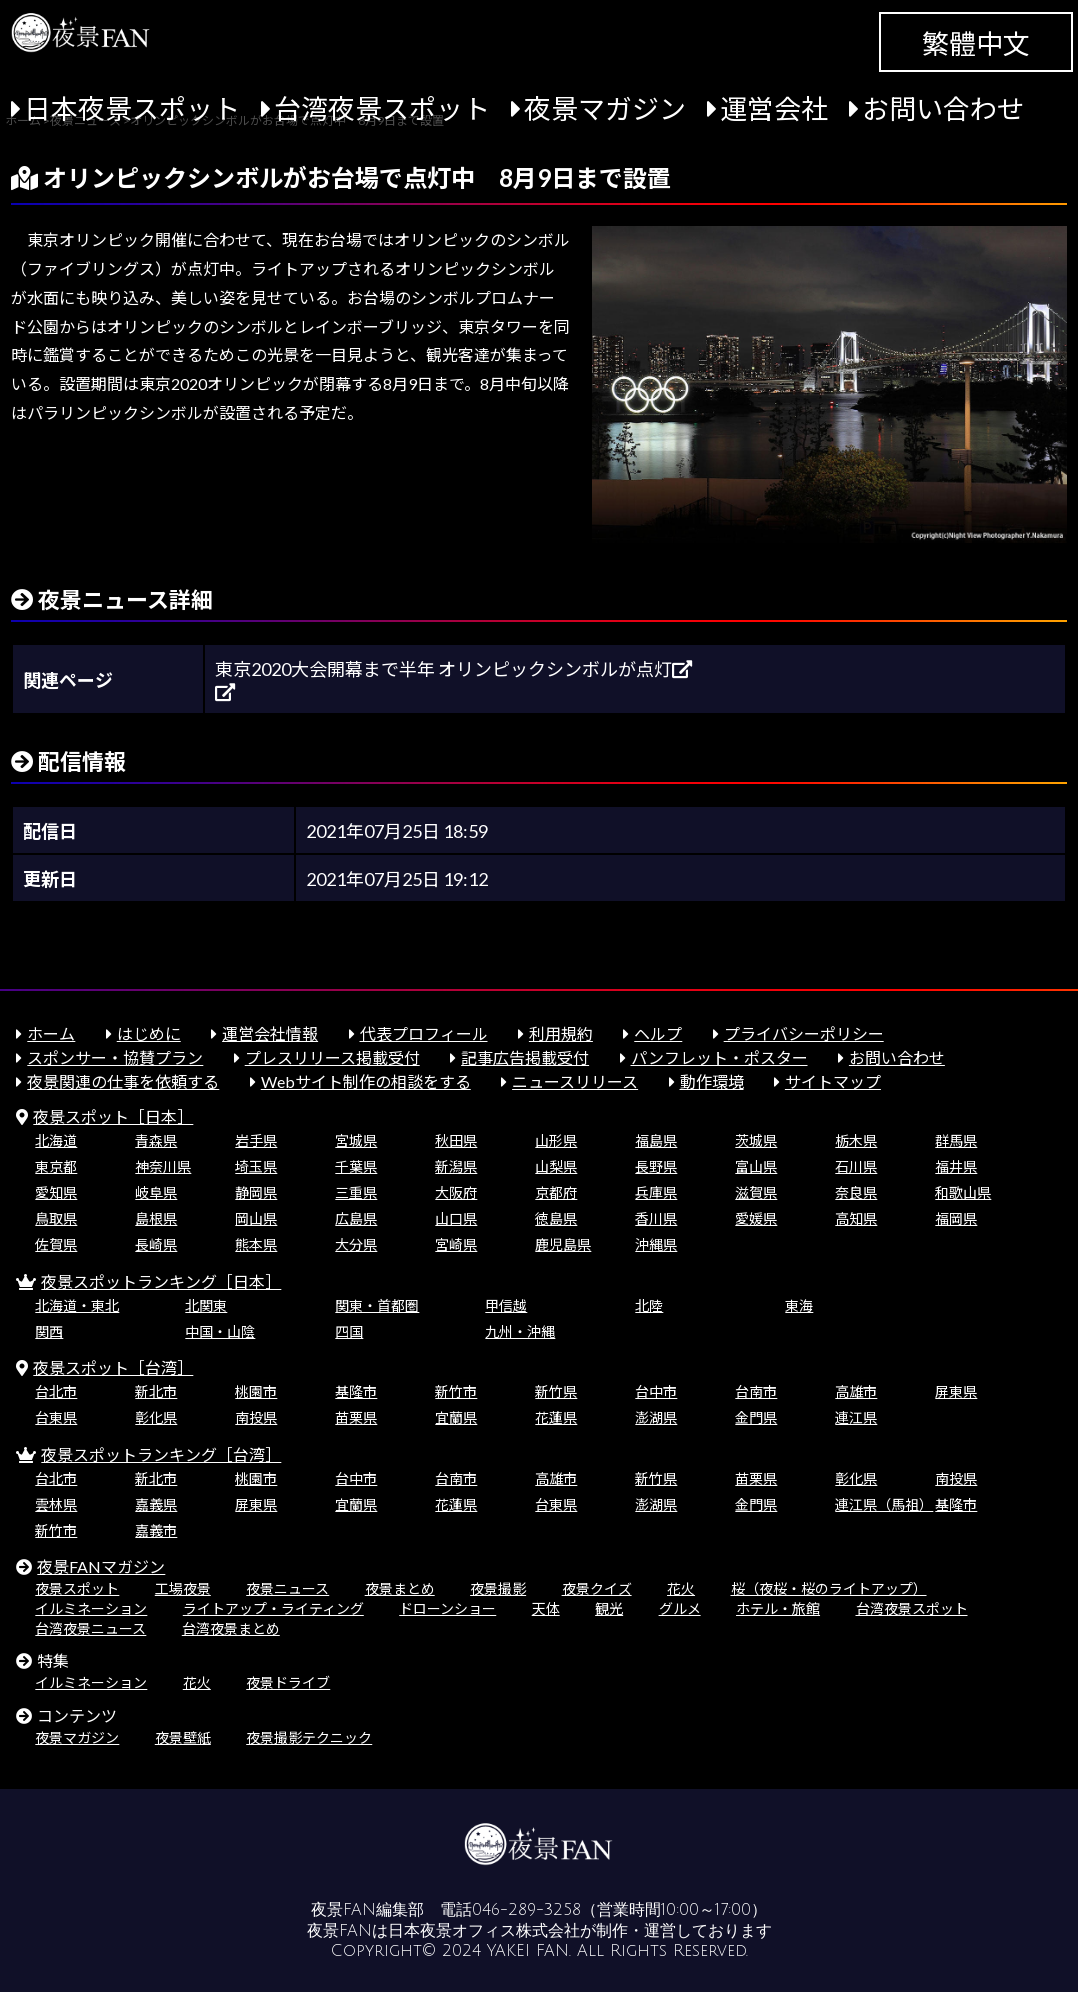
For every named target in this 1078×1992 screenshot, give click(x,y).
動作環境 (712, 1081)
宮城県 (356, 1140)
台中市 (656, 1391)
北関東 (206, 1305)
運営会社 (774, 108)
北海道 (56, 1140)
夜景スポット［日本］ (113, 1116)
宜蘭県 (456, 1417)
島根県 (156, 1218)
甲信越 (506, 1305)
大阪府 (456, 1192)
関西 (49, 1331)
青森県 (156, 1140)
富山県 (756, 1166)
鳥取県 (56, 1218)
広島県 (356, 1218)
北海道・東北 (77, 1305)
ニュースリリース (575, 1081)
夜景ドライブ (288, 1682)
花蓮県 (556, 1417)
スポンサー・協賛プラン (115, 1057)
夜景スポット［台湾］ (113, 1367)
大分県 (356, 1244)
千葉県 (356, 1166)
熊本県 (256, 1244)
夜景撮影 (498, 1588)
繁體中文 (976, 43)
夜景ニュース (287, 1588)
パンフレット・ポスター (719, 1057)
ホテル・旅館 (778, 1608)
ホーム (51, 1033)
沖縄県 (656, 1244)
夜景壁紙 (183, 1737)
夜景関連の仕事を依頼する (123, 1081)
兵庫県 (656, 1192)
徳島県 (556, 1218)
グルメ (680, 1608)
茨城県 (756, 1140)
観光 (609, 1608)
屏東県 (956, 1391)
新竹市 (456, 1391)
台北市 (56, 1391)
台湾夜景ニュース (90, 1628)
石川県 (856, 1166)
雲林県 (56, 1504)
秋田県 (456, 1140)
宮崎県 (456, 1244)
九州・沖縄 (520, 1331)
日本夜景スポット (132, 108)
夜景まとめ (400, 1588)
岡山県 (256, 1218)
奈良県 (856, 1192)
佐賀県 (56, 1244)
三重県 (356, 1192)
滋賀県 (756, 1192)
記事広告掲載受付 (525, 1057)
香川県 (656, 1218)
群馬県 (956, 1140)
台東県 (56, 1417)
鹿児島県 (563, 1244)
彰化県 (156, 1417)
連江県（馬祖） (884, 1504)
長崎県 (156, 1244)
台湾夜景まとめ (231, 1628)
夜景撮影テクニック (309, 1737)
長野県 (656, 1166)
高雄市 (856, 1391)
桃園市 (256, 1391)
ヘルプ (658, 1033)
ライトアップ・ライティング (273, 1608)
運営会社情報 (270, 1033)
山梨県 (556, 1166)
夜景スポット (77, 1588)
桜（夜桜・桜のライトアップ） (829, 1588)
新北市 (156, 1391)
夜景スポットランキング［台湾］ (161, 1454)
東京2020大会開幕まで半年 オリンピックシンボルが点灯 (453, 669)
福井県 (956, 1166)
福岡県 (956, 1218)
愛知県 (56, 1192)
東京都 (56, 1166)
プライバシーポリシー (804, 1033)
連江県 (856, 1417)
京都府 (556, 1192)
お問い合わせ (943, 108)
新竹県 (556, 1391)
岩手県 (256, 1140)
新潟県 (456, 1166)
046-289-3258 (526, 1910)
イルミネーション (91, 1608)
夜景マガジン (605, 108)
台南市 (756, 1391)
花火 (681, 1588)
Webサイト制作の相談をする (366, 1081)
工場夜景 (183, 1588)
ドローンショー (447, 1608)
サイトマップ (833, 1081)
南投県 (256, 1417)
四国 (349, 1331)
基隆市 (356, 1391)
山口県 (456, 1218)
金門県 (756, 1417)
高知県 (856, 1218)
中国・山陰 (220, 1331)
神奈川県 (163, 1166)
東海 (799, 1305)
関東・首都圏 (377, 1305)
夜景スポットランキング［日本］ (161, 1281)
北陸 (649, 1305)
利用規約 (561, 1033)
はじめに (149, 1033)
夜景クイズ (597, 1588)
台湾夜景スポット (382, 108)
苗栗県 (356, 1417)
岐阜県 (156, 1192)
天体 (546, 1608)
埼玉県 (256, 1166)
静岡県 (256, 1192)
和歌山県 (963, 1192)
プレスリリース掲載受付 (332, 1057)
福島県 (656, 1140)
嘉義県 (156, 1504)
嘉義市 (156, 1530)
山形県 (556, 1140)
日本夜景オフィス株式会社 (484, 1931)
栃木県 (856, 1140)
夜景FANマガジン (101, 1566)
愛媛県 (756, 1218)
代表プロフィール (424, 1033)
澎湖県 (656, 1417)
